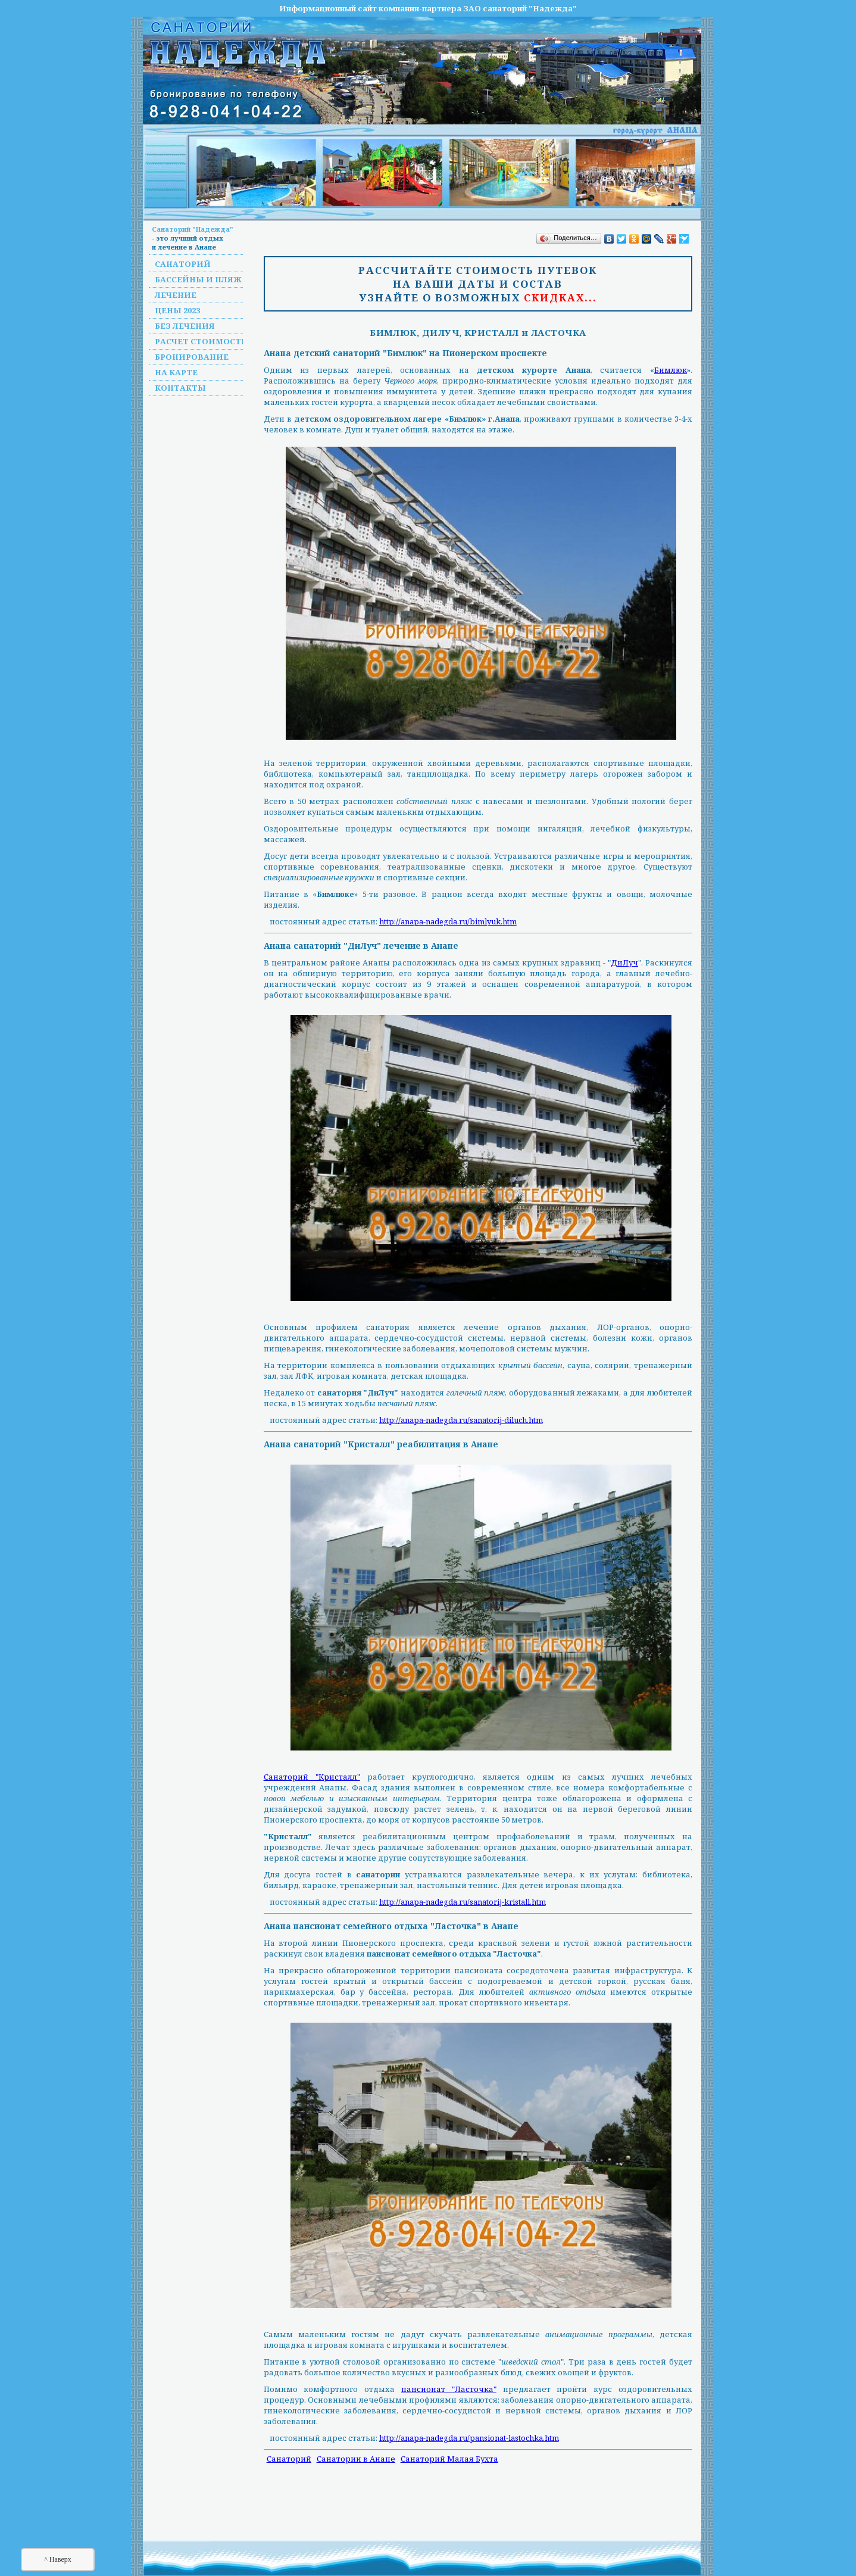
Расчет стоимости (201, 341)
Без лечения (185, 325)
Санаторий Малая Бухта (449, 2458)
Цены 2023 (177, 310)
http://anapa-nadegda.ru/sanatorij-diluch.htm (461, 1420)
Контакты (180, 387)
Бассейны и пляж (198, 279)
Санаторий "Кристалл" (312, 1776)
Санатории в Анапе (356, 2458)
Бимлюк (670, 370)
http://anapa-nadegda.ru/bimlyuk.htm (448, 921)
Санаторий (183, 263)
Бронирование (192, 356)
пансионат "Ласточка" (448, 2389)
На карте (176, 372)
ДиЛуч (624, 962)
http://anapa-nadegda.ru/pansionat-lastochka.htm (469, 2437)
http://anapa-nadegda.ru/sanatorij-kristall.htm (462, 1901)
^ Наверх (57, 2559)
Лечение (175, 294)
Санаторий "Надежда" (192, 229)
